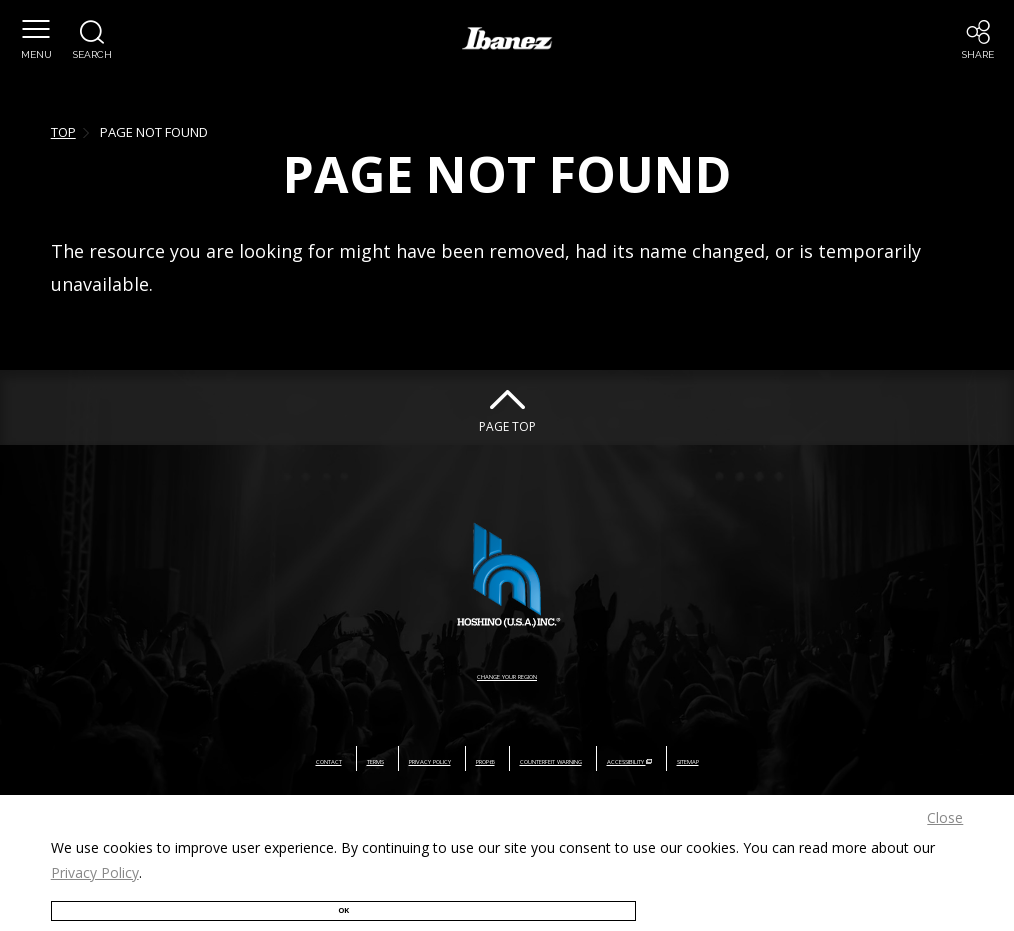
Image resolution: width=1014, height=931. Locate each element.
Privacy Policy (95, 853)
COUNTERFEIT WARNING (582, 758)
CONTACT (155, 758)
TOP (63, 132)
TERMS (237, 758)
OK (121, 899)
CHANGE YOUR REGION (507, 673)
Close (945, 798)
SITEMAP (862, 758)
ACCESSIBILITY (749, 758)
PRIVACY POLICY (340, 758)
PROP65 (447, 758)
